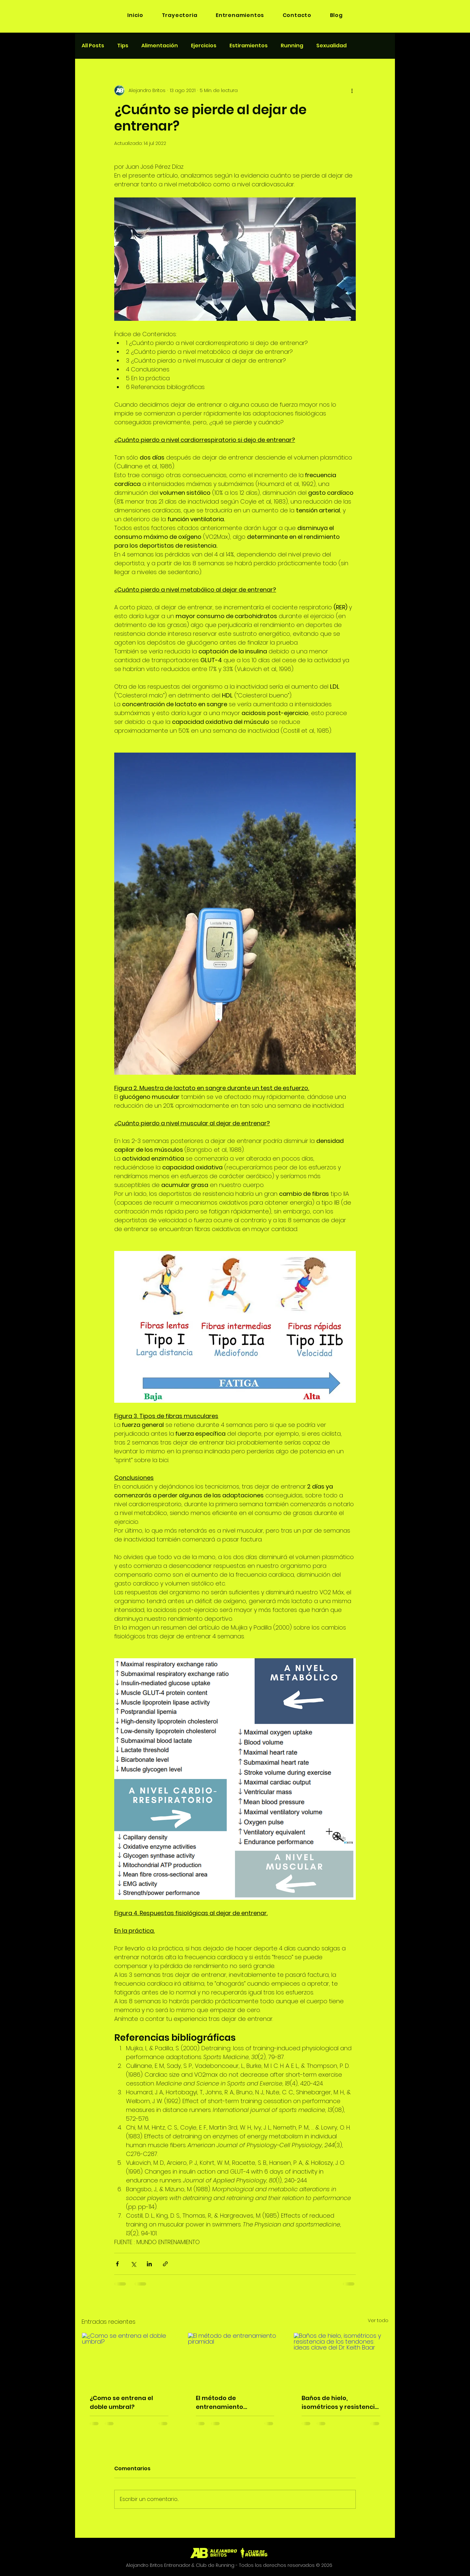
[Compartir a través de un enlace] (165, 2264)
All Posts (93, 45)
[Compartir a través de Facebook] (117, 2264)
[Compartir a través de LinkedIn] (149, 2264)
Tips (122, 45)
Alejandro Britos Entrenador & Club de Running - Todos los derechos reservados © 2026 (229, 2565)
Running (292, 45)
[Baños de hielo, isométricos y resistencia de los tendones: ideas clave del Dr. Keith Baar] (341, 2359)
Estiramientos (248, 45)
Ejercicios (203, 45)
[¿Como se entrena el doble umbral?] (129, 2359)
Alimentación (159, 45)
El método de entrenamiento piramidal (219, 2402)
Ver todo (378, 2320)
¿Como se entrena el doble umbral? (121, 2402)
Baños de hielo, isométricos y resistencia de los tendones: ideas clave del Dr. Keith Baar (340, 2402)
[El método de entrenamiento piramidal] (235, 2359)
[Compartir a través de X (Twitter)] (133, 2264)
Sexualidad (331, 45)
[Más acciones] (352, 90)
